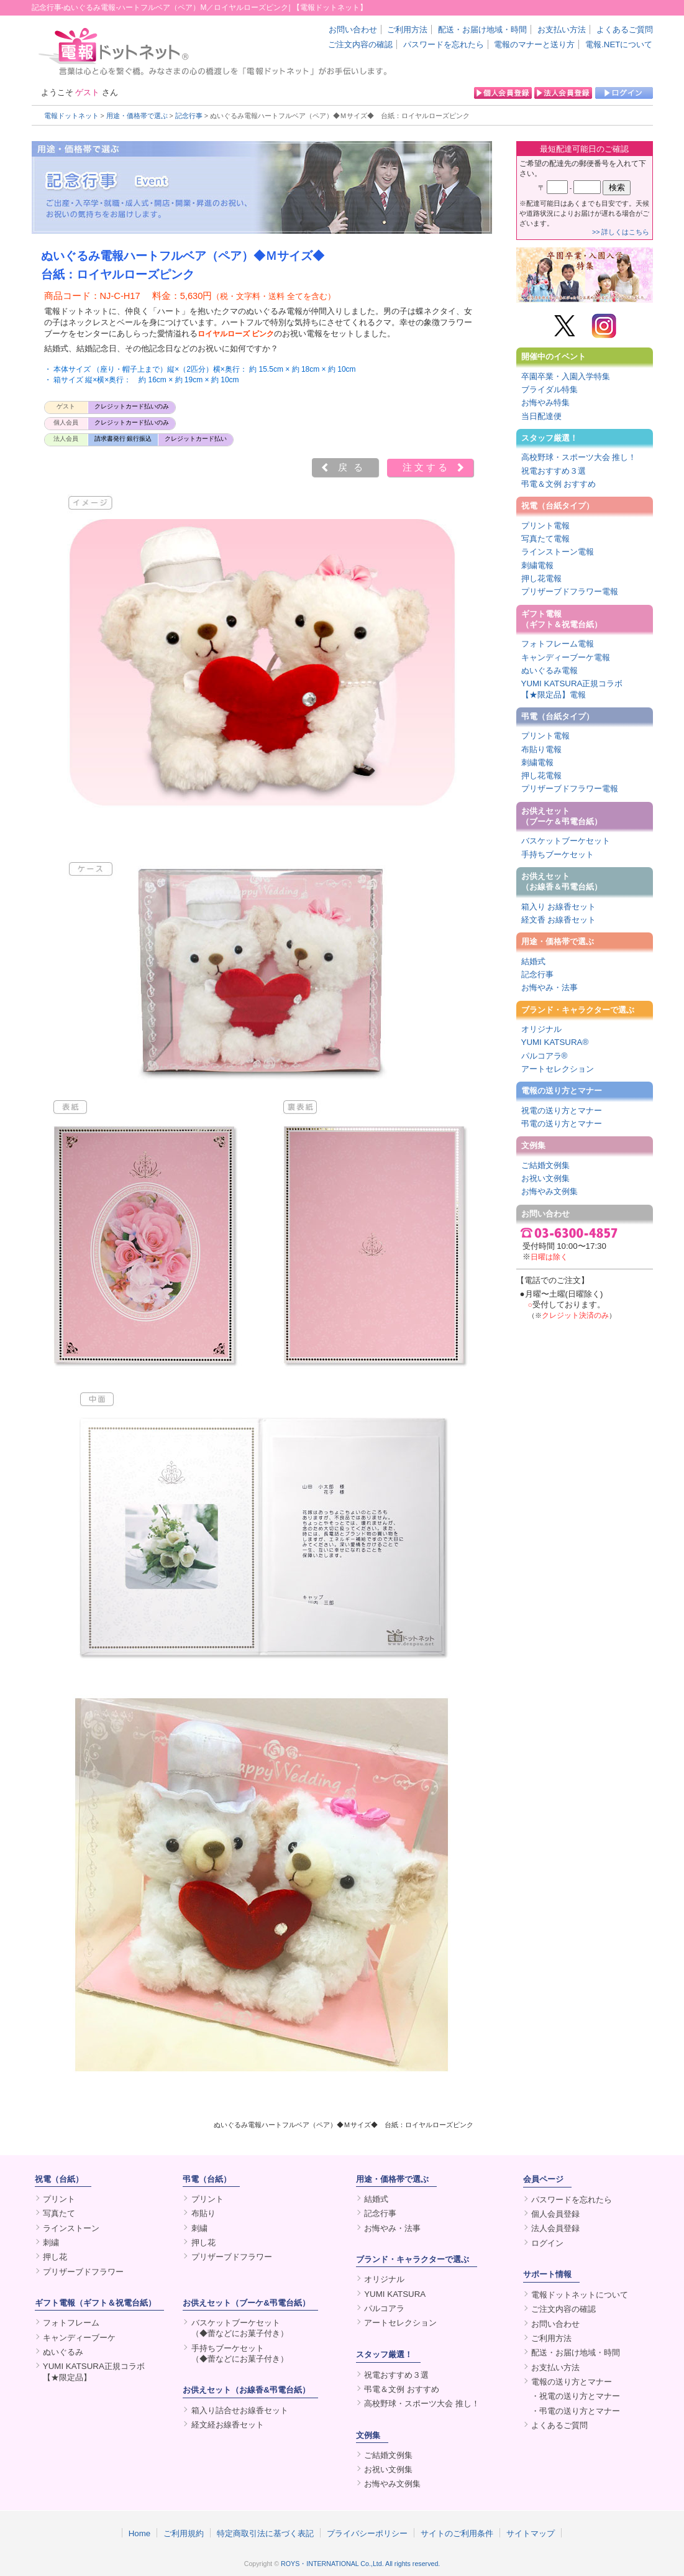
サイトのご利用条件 (457, 2533)
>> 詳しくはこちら (620, 232)
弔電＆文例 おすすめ (558, 484)
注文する (426, 467)
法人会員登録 (555, 2228)
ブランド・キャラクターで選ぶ (577, 1009)
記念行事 (189, 115)
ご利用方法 (407, 29)
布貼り (203, 2213)
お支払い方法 (561, 29)
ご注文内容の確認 (360, 44)
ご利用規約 (183, 2533)
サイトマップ (530, 2533)
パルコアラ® (544, 1055)
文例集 (533, 1145)
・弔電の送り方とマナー (575, 2411)
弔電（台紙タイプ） (557, 716)
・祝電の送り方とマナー (575, 2396)
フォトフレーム (71, 2322)
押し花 (55, 2256)
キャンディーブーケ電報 (565, 657)
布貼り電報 (541, 749)
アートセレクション (557, 1069)
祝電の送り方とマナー (561, 1110)
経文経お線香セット (227, 2424)
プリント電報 (545, 525)
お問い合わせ (353, 29)
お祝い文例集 (545, 1178)
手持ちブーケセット (557, 854)
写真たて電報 (545, 538)
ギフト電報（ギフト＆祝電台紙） (561, 619)
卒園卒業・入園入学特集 (565, 376)
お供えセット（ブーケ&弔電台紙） (246, 2302)
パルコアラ (384, 2308)
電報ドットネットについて (579, 2294)
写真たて (59, 2213)
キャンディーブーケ (79, 2337)
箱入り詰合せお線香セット (239, 2410)
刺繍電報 (537, 565)
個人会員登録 (555, 2214)
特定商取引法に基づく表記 (265, 2533)
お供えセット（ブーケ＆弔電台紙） (561, 816)
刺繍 (51, 2242)
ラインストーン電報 (557, 551)
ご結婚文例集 (545, 1165)
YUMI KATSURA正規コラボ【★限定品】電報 (572, 689)
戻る (353, 467)
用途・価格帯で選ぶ (137, 115)
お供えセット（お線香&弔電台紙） (246, 2389)
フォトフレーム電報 (557, 643)
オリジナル (541, 1029)
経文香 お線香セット (558, 919)
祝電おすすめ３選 (553, 471)
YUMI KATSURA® (555, 1042)
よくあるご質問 (624, 29)
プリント (59, 2199)
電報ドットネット (71, 115)
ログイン (547, 2243)
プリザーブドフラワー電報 (569, 591)
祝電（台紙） (59, 2179)
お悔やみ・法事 (549, 987)
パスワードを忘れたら (443, 44)
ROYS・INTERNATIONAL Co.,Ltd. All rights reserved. (360, 2563)
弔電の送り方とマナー (561, 1123)
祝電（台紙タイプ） (557, 505)
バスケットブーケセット (565, 840)
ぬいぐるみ (63, 2352)
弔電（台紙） (207, 2179)
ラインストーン (71, 2228)
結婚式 (533, 961)
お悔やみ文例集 (549, 1191)
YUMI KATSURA (395, 2294)
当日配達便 (541, 416)
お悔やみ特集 (545, 402)
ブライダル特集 (549, 389)
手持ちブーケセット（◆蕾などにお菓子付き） (239, 2353)
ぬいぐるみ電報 (549, 670)
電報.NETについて (618, 44)
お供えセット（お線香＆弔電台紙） (561, 881)
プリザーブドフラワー (83, 2271)
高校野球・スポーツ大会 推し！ (579, 457)
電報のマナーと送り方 (534, 44)
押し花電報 (541, 578)
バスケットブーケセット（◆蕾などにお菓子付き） (239, 2328)
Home (140, 2533)
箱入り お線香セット (558, 906)
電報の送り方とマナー (561, 1090)
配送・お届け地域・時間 (482, 29)
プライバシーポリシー (367, 2533)
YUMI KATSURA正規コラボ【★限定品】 (94, 2371)
